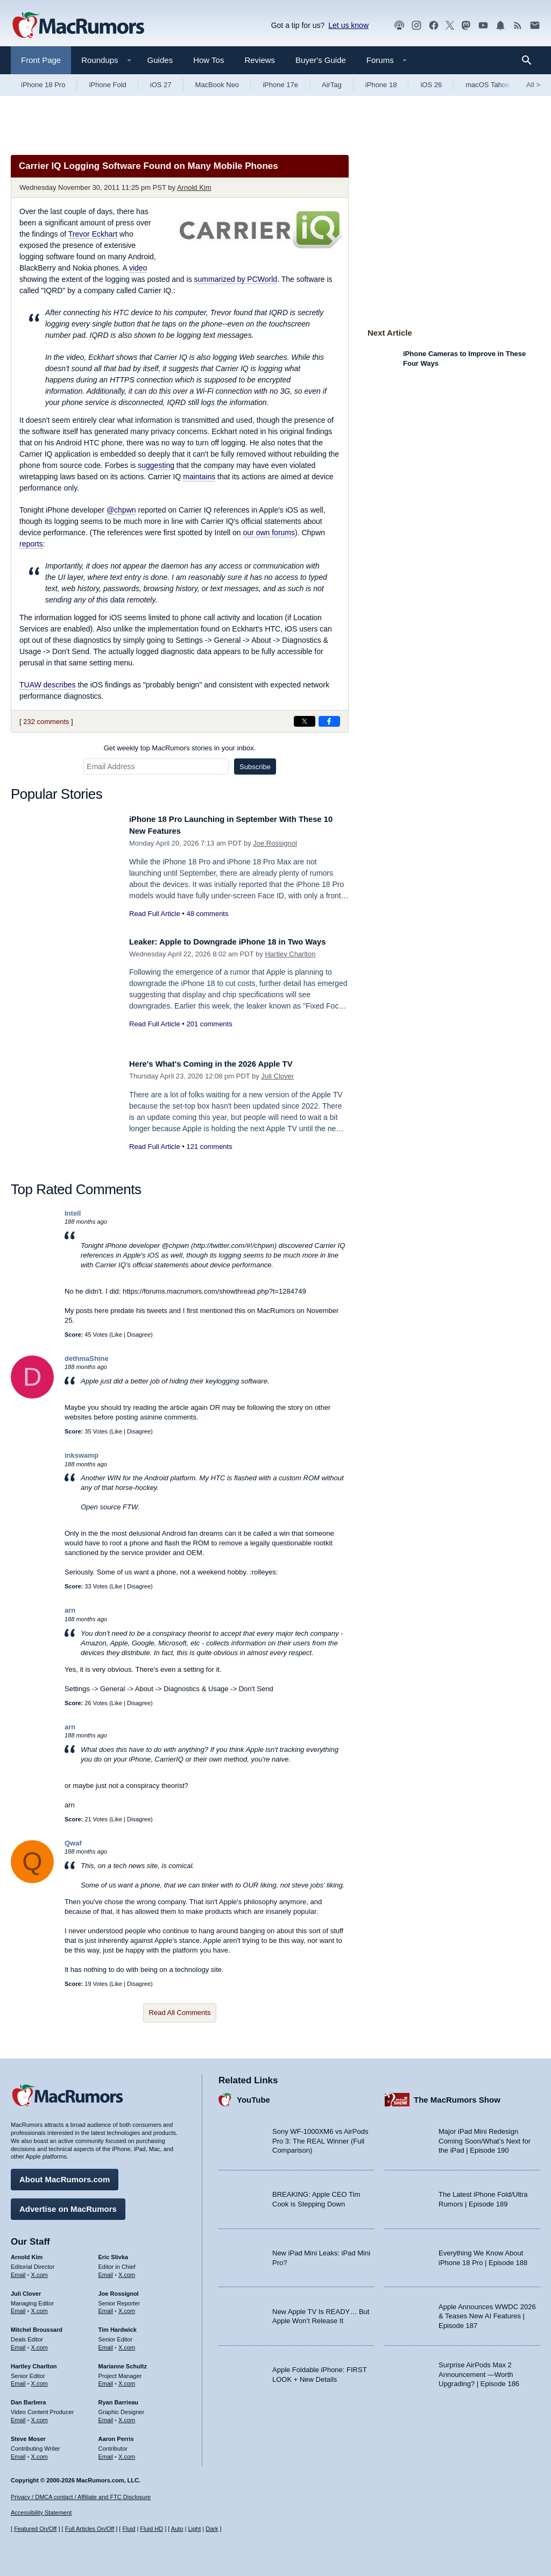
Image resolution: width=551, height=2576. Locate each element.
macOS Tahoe (487, 85)
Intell (73, 1213)
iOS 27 (161, 85)
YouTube (253, 2095)
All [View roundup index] (533, 85)
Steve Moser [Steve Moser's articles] (28, 2435)
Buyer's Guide (320, 60)
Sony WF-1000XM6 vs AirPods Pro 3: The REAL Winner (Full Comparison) (320, 2137)
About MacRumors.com (64, 2175)
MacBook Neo (217, 85)
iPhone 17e (280, 85)
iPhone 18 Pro (43, 85)
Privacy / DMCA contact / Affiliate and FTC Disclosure (81, 2497)
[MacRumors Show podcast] (399, 25)
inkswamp (81, 1455)
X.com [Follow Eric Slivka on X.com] (126, 2271)
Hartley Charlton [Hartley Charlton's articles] (34, 2362)
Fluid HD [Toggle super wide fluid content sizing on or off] (151, 2528)
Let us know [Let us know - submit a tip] (348, 25)
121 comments (209, 1146)
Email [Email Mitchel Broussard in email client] (18, 2343)
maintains (199, 476)
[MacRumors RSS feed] (517, 25)
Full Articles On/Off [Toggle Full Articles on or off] (90, 2528)
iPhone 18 (381, 85)
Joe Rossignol (275, 843)
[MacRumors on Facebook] (433, 25)
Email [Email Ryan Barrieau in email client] (106, 2416)
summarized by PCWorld (236, 279)
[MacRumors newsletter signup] (534, 25)
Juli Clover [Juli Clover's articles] (26, 2290)
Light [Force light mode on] (194, 2528)
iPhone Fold (107, 85)
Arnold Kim (194, 187)
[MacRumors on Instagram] (416, 25)
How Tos (208, 60)
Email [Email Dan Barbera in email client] (18, 2416)
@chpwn (121, 510)
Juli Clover (277, 1076)
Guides (160, 60)
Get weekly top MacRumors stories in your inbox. (180, 748)
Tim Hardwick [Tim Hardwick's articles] (117, 2326)
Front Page (41, 60)
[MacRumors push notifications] (500, 25)
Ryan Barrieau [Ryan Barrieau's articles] (118, 2398)
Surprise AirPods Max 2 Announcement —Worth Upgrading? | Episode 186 (479, 2370)
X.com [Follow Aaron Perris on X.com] (126, 2452)
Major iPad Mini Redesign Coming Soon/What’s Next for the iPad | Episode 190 (485, 2137)
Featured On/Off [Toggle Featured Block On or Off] (35, 2528)
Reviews (259, 60)
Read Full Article (154, 914)
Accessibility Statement (41, 2513)
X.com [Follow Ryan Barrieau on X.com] (126, 2416)
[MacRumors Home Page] (78, 25)
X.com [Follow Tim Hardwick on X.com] (126, 2343)
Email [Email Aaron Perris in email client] (106, 2452)
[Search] (530, 60)
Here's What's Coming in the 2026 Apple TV (223, 1064)
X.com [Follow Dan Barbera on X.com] (39, 2416)
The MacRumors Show (457, 2095)
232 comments (46, 722)
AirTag (332, 85)
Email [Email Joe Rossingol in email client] (106, 2307)
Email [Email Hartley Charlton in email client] (18, 2379)
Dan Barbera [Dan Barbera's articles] (28, 2398)
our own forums (269, 532)
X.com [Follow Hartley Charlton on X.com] (39, 2379)
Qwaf (73, 1843)
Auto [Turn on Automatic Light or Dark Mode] (177, 2528)
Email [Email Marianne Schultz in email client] (106, 2379)
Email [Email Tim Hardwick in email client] (106, 2343)
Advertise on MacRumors (68, 2205)
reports (31, 544)
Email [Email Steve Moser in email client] (18, 2452)
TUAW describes (47, 684)
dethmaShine (87, 1358)
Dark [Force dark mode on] (212, 2528)
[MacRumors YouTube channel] (483, 25)
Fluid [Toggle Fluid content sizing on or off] (128, 2528)
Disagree (139, 1334)
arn (70, 1610)
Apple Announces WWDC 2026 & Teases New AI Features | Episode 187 (487, 2312)
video (138, 268)
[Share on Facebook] (329, 721)
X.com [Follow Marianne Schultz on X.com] (126, 2379)
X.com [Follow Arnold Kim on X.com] (39, 2271)
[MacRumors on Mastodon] (466, 25)
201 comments (209, 1036)
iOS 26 (431, 85)
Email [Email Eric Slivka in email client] (106, 2271)
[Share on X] (304, 721)
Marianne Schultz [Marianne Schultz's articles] (122, 2362)
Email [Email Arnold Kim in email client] (18, 2271)
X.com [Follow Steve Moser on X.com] (39, 2452)
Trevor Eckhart (92, 234)
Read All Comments (180, 2013)
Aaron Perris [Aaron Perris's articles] (116, 2435)
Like (116, 1334)
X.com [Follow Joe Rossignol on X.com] (126, 2307)
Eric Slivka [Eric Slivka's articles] (113, 2253)
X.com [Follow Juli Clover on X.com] (39, 2307)
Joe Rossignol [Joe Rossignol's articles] (118, 2290)
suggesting (156, 465)
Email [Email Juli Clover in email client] (18, 2307)
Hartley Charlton (290, 966)
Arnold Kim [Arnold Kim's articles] (27, 2253)
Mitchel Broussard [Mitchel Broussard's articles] (36, 2326)
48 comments (207, 914)
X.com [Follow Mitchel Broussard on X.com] (39, 2343)
